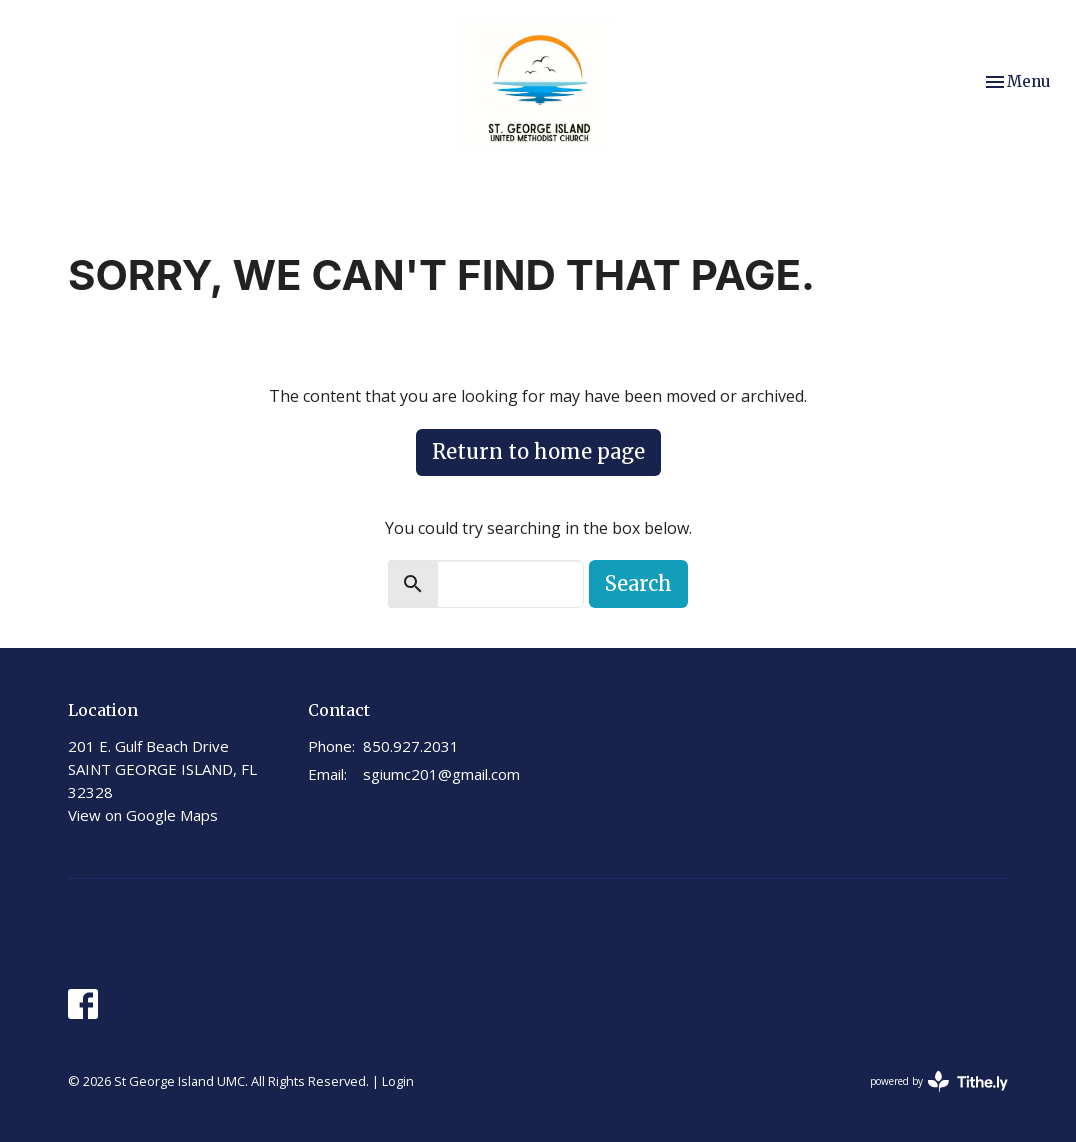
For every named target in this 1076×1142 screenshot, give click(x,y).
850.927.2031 (411, 746)
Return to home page (538, 451)
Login (398, 1081)
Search (638, 583)
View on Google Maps (143, 815)
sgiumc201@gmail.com (441, 774)
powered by (939, 1081)
